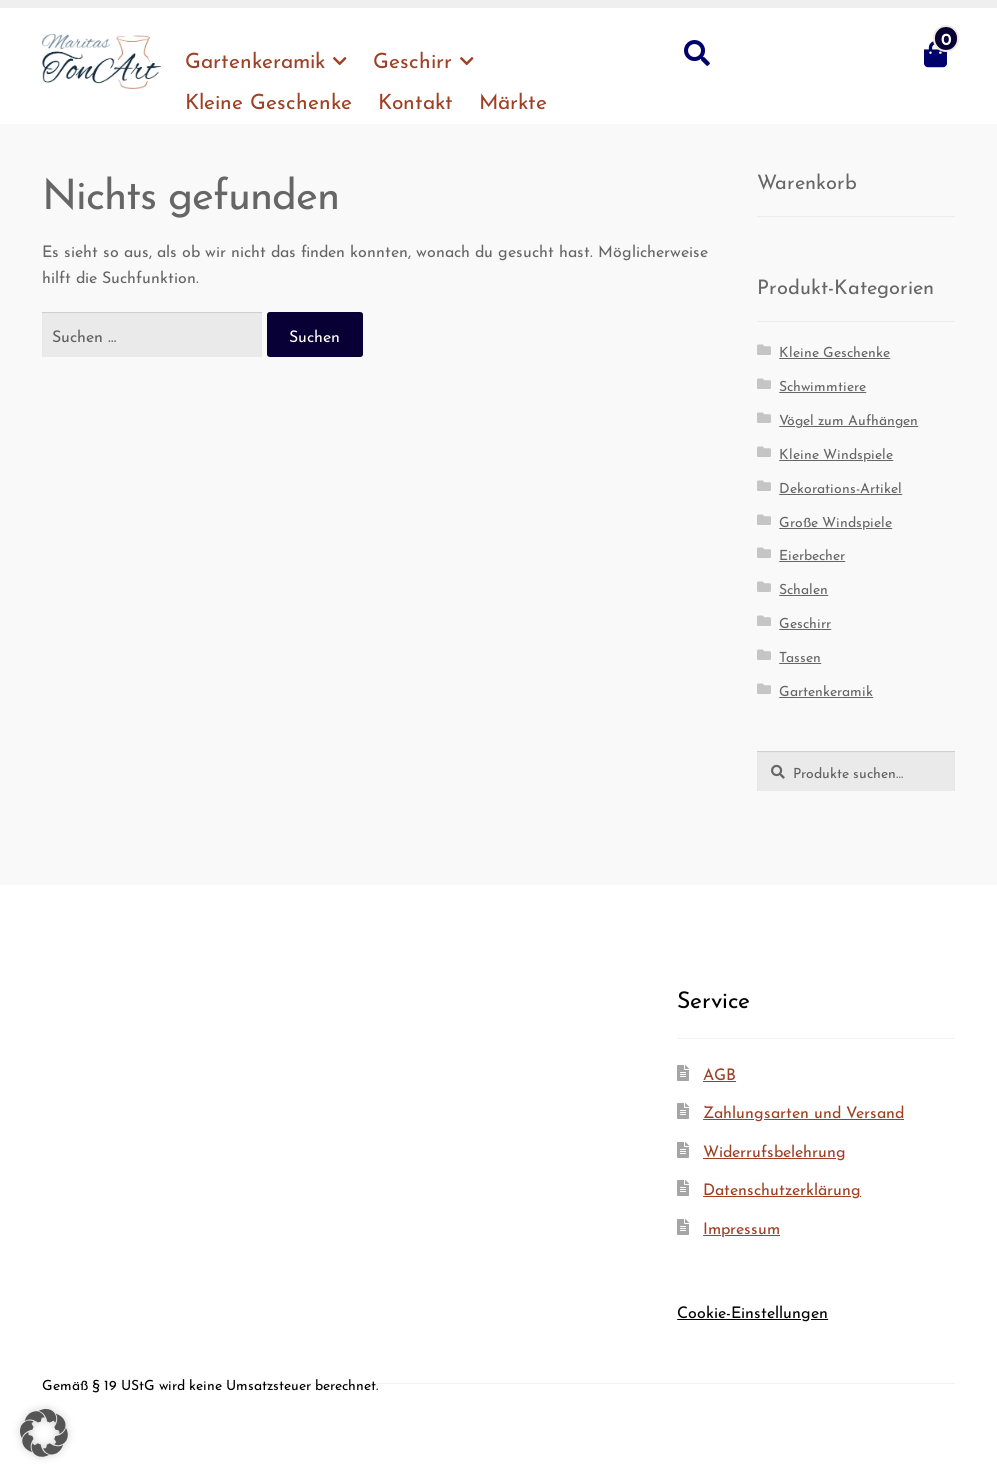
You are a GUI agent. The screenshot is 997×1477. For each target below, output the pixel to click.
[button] (44, 1433)
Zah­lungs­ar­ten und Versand (803, 1110)
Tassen (800, 655)
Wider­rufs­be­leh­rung (774, 1149)
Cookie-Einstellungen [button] (752, 1310)
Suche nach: (696, 54)
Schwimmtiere (822, 384)
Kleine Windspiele (836, 452)
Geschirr (412, 58)
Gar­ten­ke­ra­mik (255, 58)
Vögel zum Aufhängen (848, 418)
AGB (719, 1072)
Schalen (803, 587)
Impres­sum (741, 1226)
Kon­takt (415, 99)
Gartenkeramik (826, 689)
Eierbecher (812, 553)
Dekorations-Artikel (840, 486)
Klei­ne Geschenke (268, 99)
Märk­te (513, 99)
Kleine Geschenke (834, 350)
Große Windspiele (835, 520)
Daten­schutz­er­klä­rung (782, 1187)
